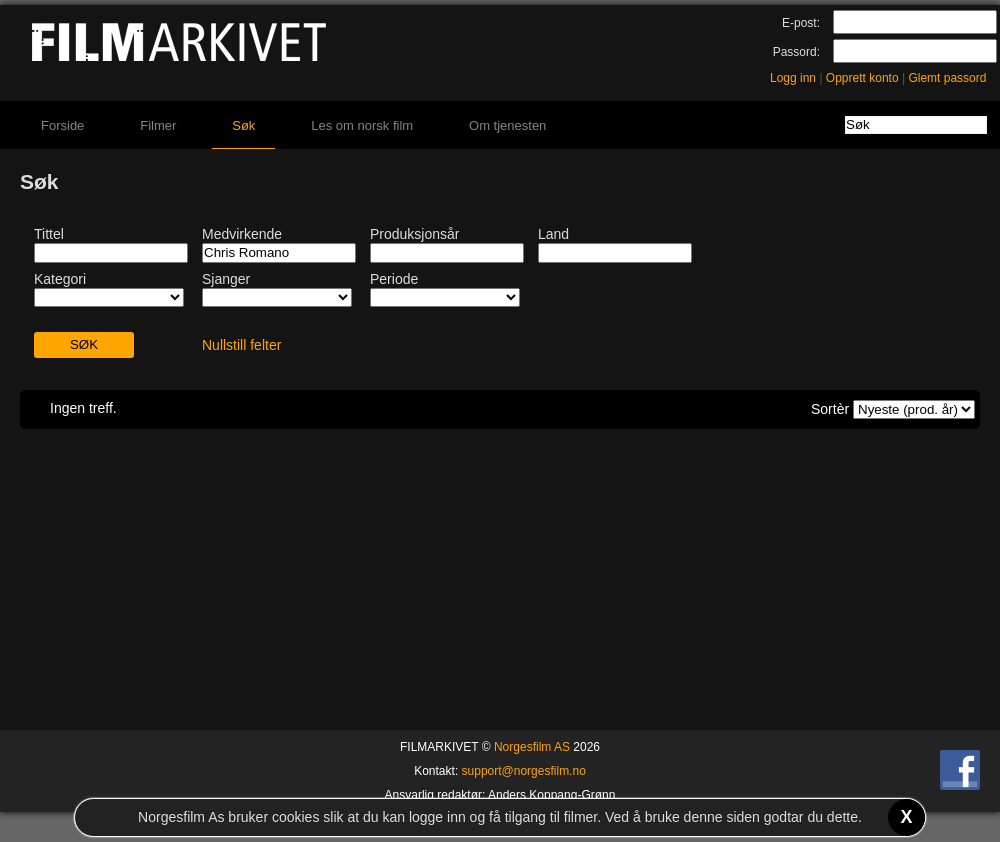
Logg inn (793, 78)
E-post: (801, 23)
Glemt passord (947, 78)
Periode (394, 279)
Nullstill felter (241, 345)
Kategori (60, 279)
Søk (243, 125)
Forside (62, 125)
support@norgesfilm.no (524, 771)
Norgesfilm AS (532, 747)
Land (553, 234)
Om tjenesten (507, 125)
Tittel (49, 234)
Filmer (158, 125)
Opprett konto (862, 78)
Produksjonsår (415, 234)
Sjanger (226, 279)
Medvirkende (242, 234)
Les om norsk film (362, 125)
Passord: (796, 52)
